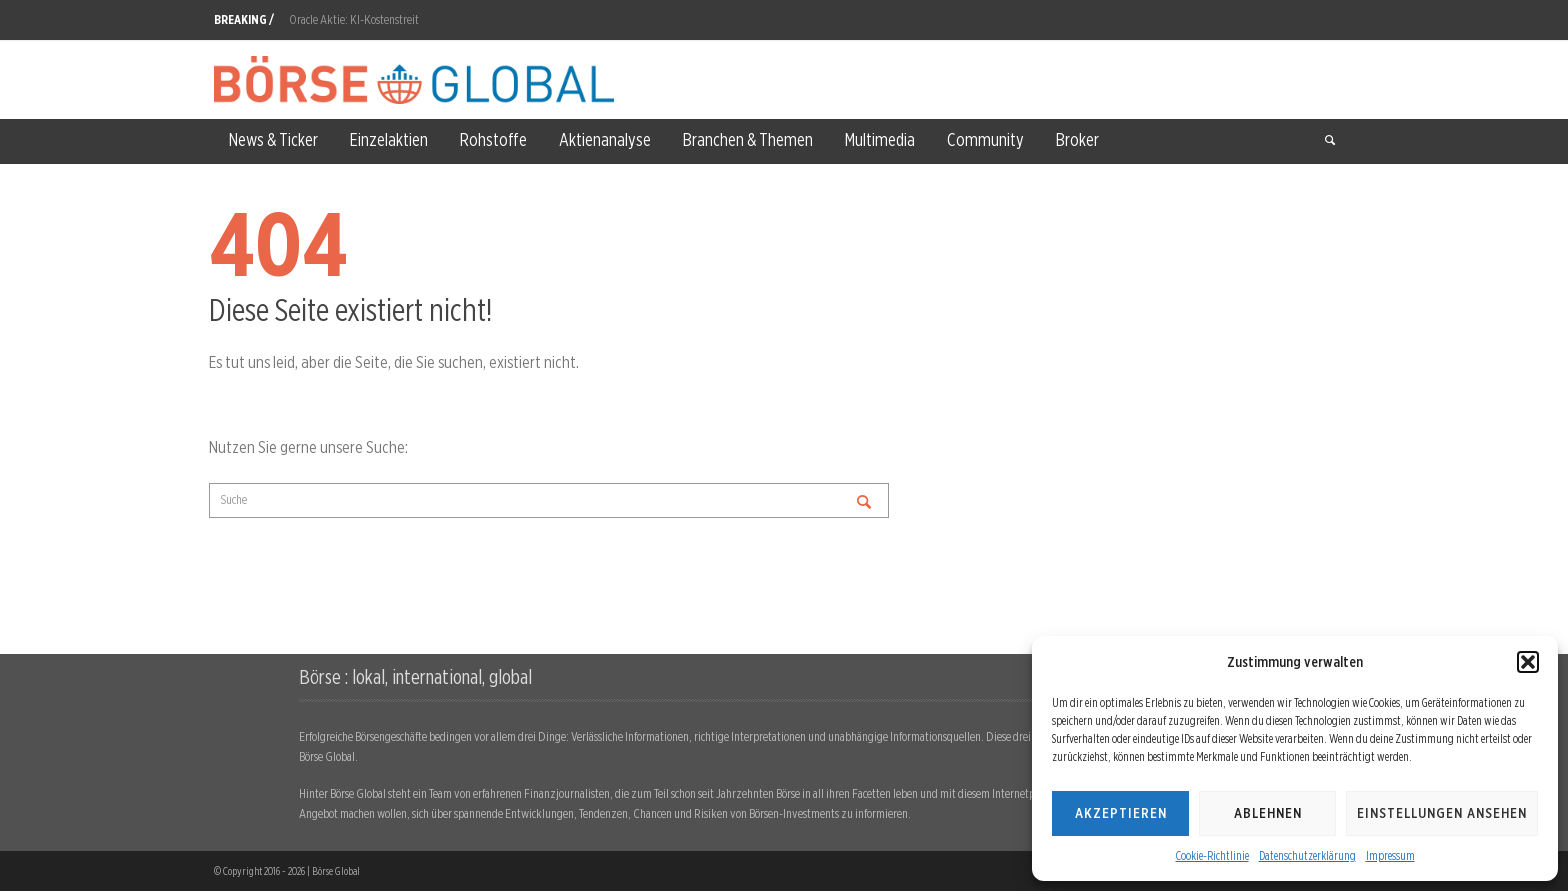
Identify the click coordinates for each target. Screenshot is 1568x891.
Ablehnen (1268, 813)
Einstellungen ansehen (1442, 813)
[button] (1528, 662)
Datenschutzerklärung (1307, 855)
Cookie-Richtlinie (1212, 855)
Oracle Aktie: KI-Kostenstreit (354, 19)
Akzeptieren (1121, 813)
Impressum (1390, 855)
